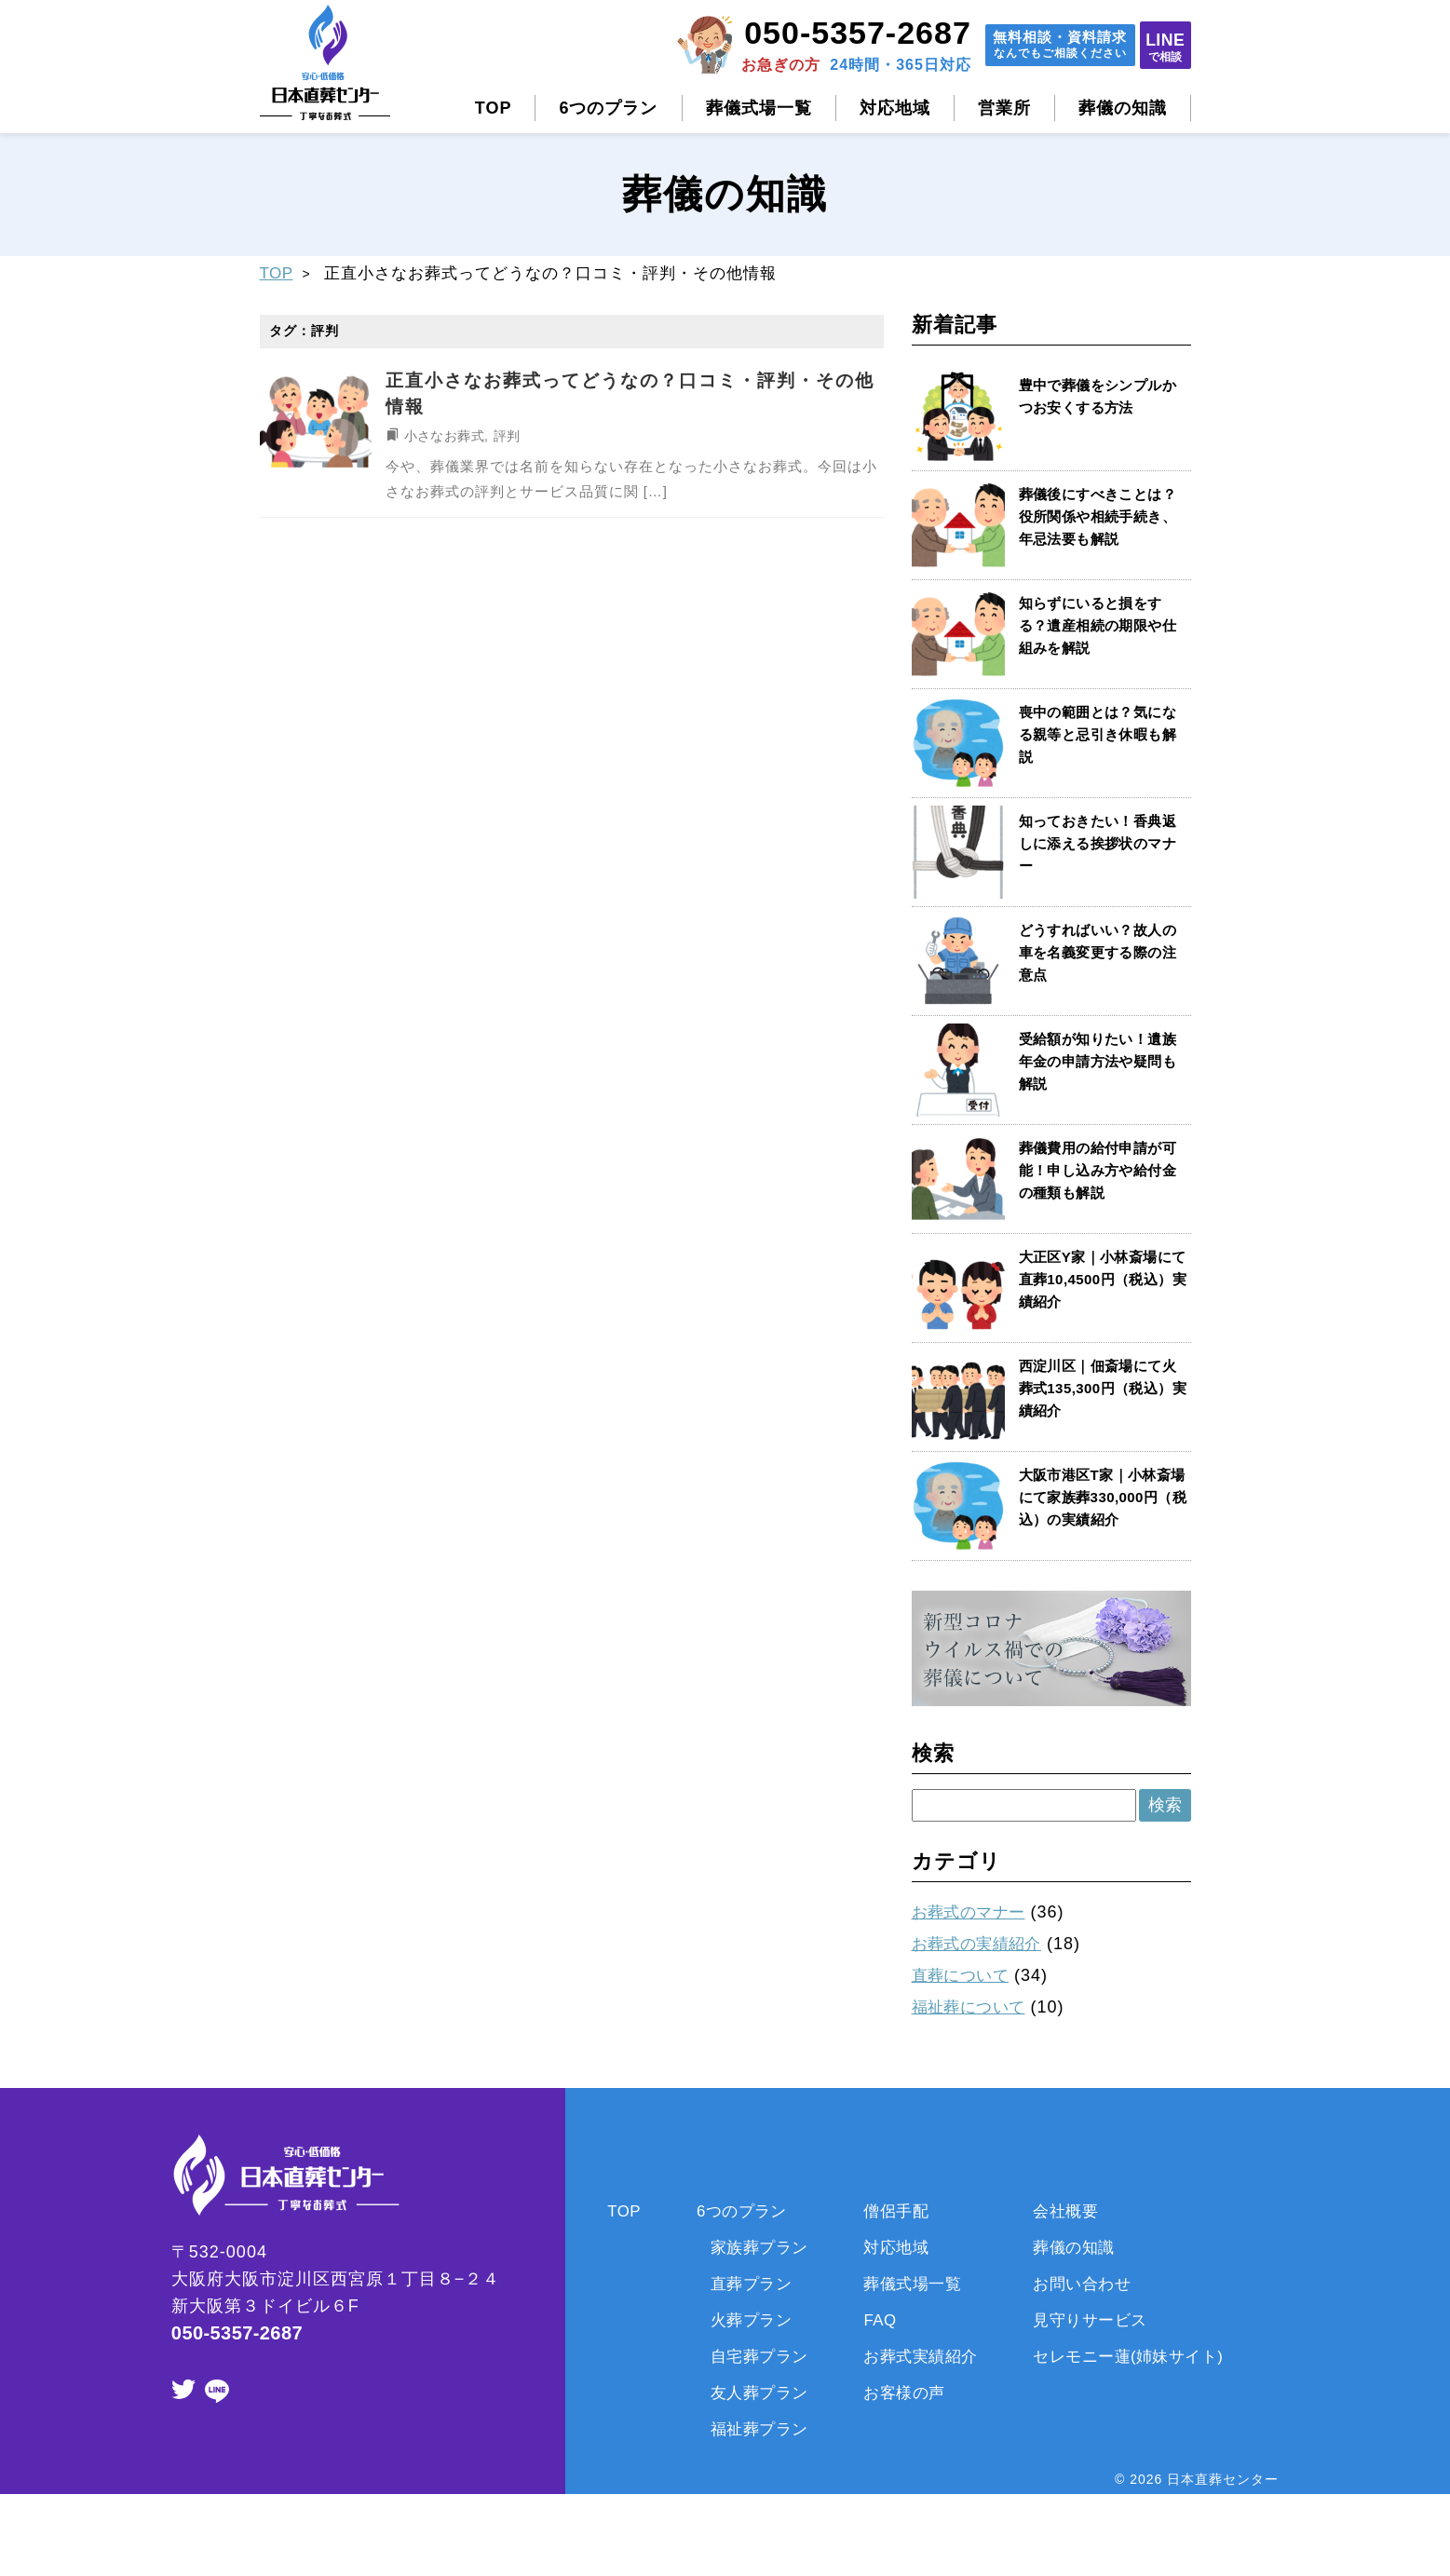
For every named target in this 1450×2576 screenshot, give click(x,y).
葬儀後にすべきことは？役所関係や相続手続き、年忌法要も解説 (1101, 516)
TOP (493, 108)
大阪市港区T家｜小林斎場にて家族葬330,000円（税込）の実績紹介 (1099, 1497)
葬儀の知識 (1122, 108)
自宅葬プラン (747, 2354)
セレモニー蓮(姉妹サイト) (1139, 2354)
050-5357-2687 (804, 32)
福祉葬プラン (747, 2427)
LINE (1154, 46)
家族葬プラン (747, 2246)
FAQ (874, 2318)
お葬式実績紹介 (918, 2354)
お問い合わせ (1089, 2282)
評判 (510, 434)
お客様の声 (900, 2390)
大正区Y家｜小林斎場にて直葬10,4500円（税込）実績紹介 (1098, 1279)
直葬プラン (738, 2282)
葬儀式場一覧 (759, 108)
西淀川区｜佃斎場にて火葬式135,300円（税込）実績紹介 (1101, 1388)
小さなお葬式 (446, 434)
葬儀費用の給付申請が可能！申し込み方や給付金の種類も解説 (1101, 1170)
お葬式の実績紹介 (982, 1943)
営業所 (1004, 108)
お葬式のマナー (974, 1912)
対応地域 (895, 108)
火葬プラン (738, 2318)
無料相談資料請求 (1022, 47)
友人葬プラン (747, 2390)
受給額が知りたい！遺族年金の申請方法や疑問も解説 (1101, 1061)
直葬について (965, 1974)
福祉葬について (974, 2006)
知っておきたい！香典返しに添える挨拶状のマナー (1101, 843)
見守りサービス (1097, 2318)
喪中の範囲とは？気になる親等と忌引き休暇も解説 (1101, 734)
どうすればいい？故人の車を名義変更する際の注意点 (1101, 952)
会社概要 (1071, 2210)
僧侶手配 (891, 2210)
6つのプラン (608, 108)
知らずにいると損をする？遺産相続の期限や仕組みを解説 (1101, 625)
